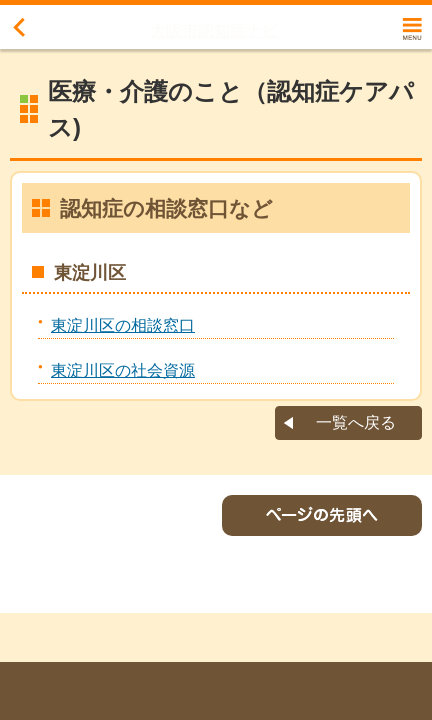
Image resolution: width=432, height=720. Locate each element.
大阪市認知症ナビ (214, 30)
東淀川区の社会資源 (123, 370)
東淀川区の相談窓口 (123, 325)
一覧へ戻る (356, 422)
